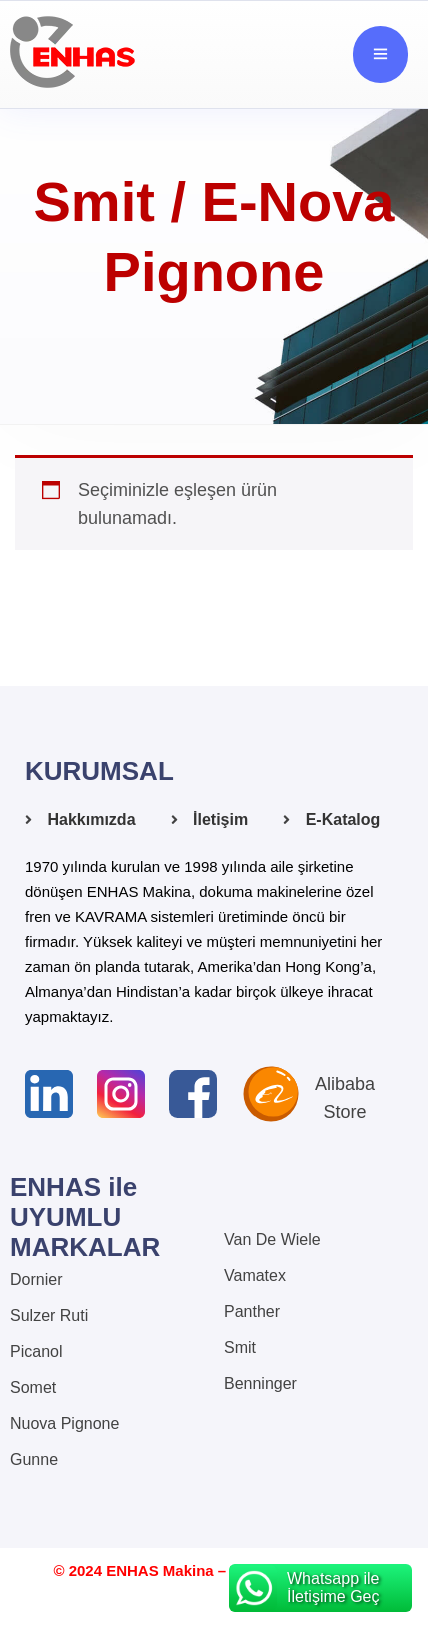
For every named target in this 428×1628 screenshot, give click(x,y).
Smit (240, 1347)
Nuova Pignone (64, 1423)
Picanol (36, 1351)
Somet (33, 1387)
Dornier (36, 1279)
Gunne (34, 1459)
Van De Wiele (272, 1239)
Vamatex (255, 1275)
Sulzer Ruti (49, 1315)
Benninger (260, 1383)
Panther (252, 1311)
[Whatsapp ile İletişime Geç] (320, 1588)
